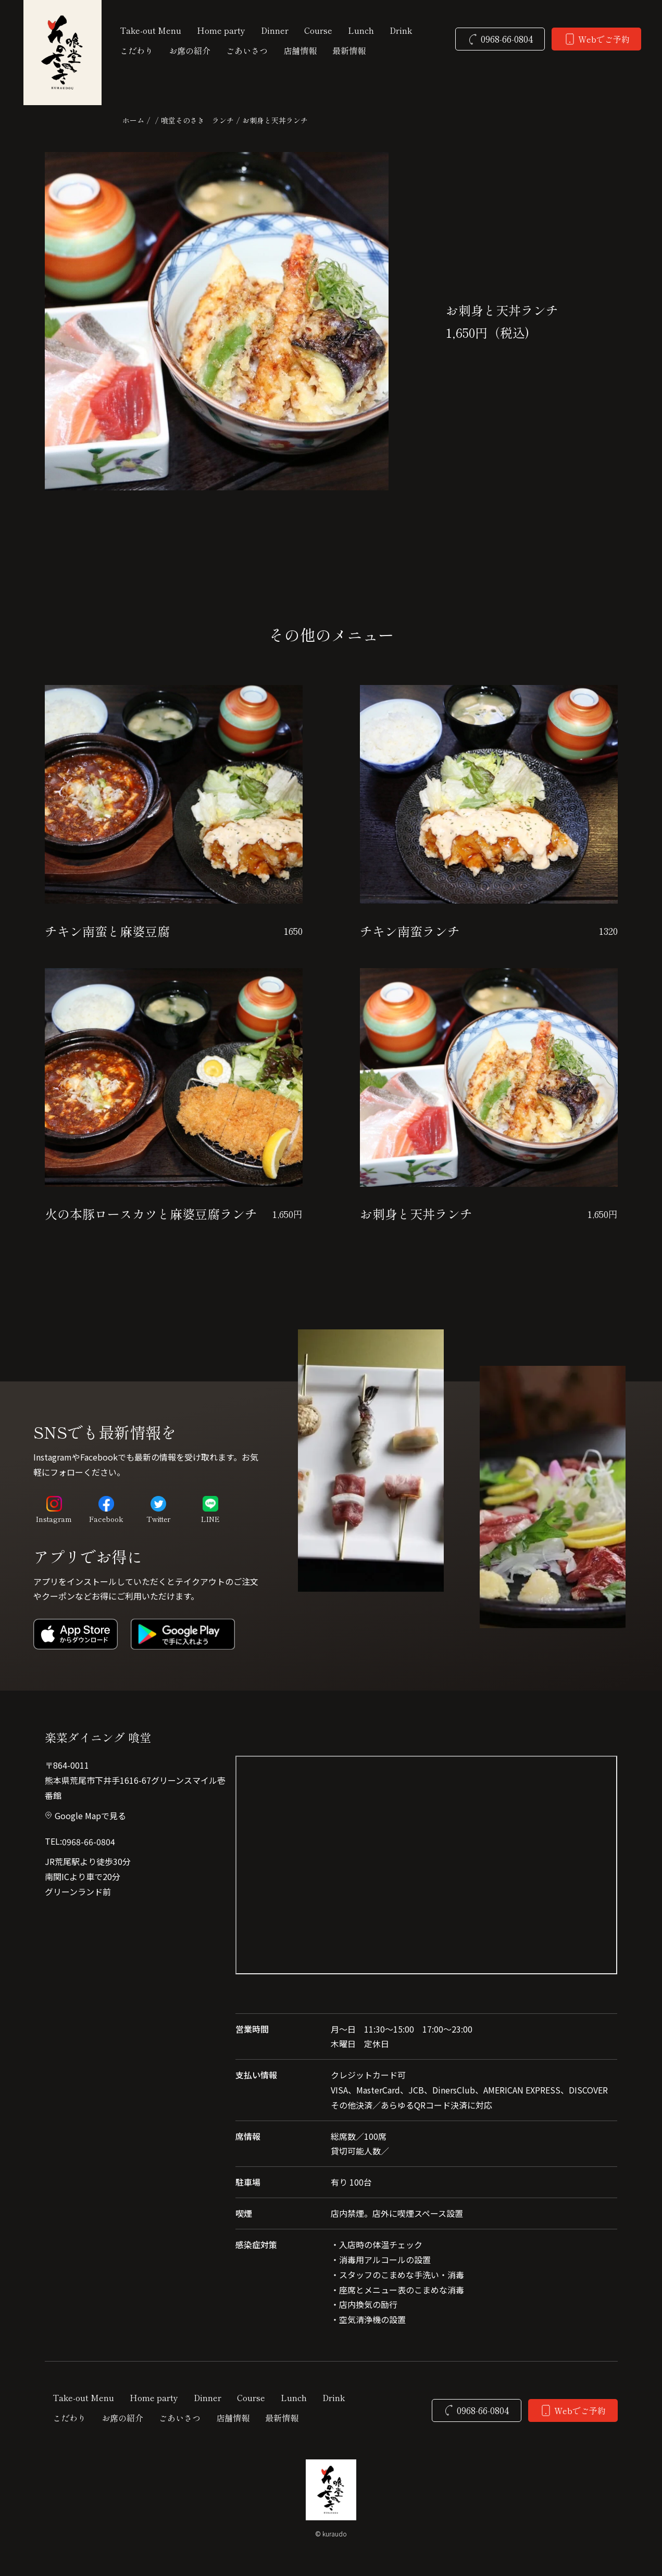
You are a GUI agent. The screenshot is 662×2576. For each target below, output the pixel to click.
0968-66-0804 (88, 1841)
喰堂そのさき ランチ (197, 120)
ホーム (133, 120)
